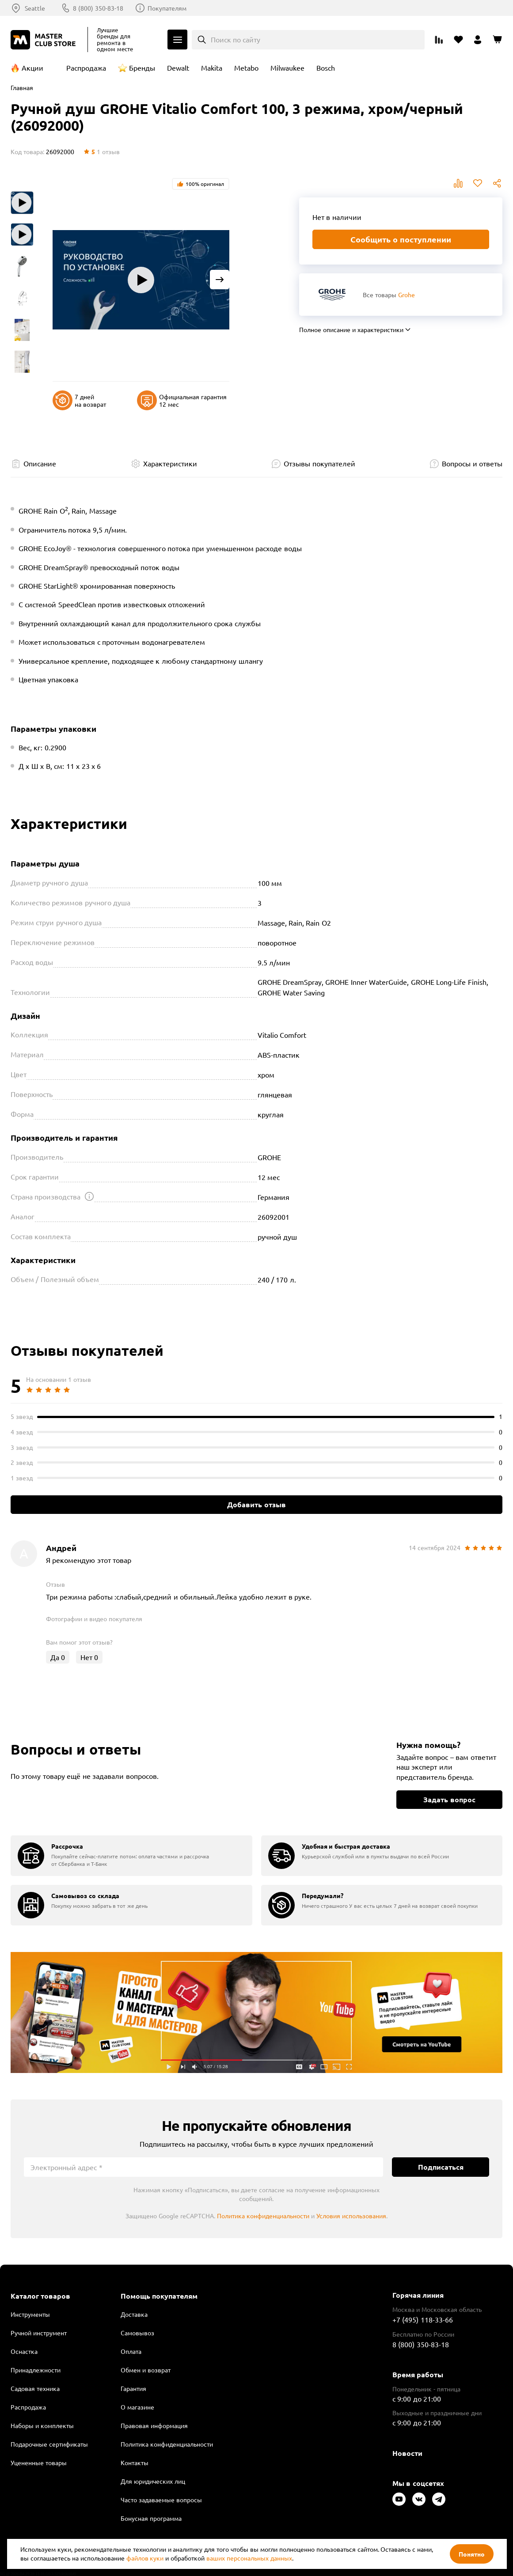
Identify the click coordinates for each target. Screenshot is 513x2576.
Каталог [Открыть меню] (177, 39)
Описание (39, 463)
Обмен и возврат (146, 2370)
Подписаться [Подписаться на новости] (441, 2166)
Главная (22, 87)
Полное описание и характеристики (351, 329)
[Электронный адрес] (203, 2167)
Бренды (142, 67)
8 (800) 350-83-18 (98, 8)
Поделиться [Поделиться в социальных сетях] (497, 183)
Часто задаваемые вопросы (161, 2500)
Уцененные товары (39, 2462)
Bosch (325, 67)
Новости (407, 2453)
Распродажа (86, 67)
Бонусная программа (151, 2518)
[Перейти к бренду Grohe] (332, 294)
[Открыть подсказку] (89, 1196)
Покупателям (167, 8)
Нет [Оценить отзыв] (89, 1657)
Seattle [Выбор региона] (35, 8)
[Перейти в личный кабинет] (477, 39)
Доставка (134, 2314)
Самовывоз (137, 2333)
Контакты (134, 2462)
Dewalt (178, 67)
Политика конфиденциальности (263, 2216)
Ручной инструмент (39, 2333)
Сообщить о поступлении (400, 239)
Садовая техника (35, 2388)
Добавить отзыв (256, 1504)
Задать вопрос (449, 1799)
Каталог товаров (40, 2296)
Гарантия (133, 2388)
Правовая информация (154, 2425)
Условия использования (351, 2216)
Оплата (131, 2351)
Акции (32, 67)
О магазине (137, 2407)
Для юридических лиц (153, 2481)
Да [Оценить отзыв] (57, 1657)
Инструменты (30, 2314)
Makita (211, 67)
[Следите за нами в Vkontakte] (419, 2499)
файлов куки (145, 2558)
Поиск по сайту (236, 39)
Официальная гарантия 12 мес (182, 400)
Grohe (406, 295)
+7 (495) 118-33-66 (422, 2319)
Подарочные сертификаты (49, 2444)
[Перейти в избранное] (458, 39)
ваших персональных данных (249, 2558)
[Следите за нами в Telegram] (438, 2499)
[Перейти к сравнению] (438, 39)
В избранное (477, 183)
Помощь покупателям (159, 2296)
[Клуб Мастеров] (45, 39)
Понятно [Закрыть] (472, 2554)
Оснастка (24, 2351)
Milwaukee (287, 67)
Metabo (246, 67)
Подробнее (256, 2012)
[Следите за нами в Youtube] (399, 2499)
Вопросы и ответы (472, 463)
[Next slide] (219, 279)
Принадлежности (36, 2370)
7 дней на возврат (79, 400)
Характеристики (170, 463)
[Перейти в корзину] (497, 39)
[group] (131, 1855)
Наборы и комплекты (42, 2425)
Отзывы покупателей (319, 463)
